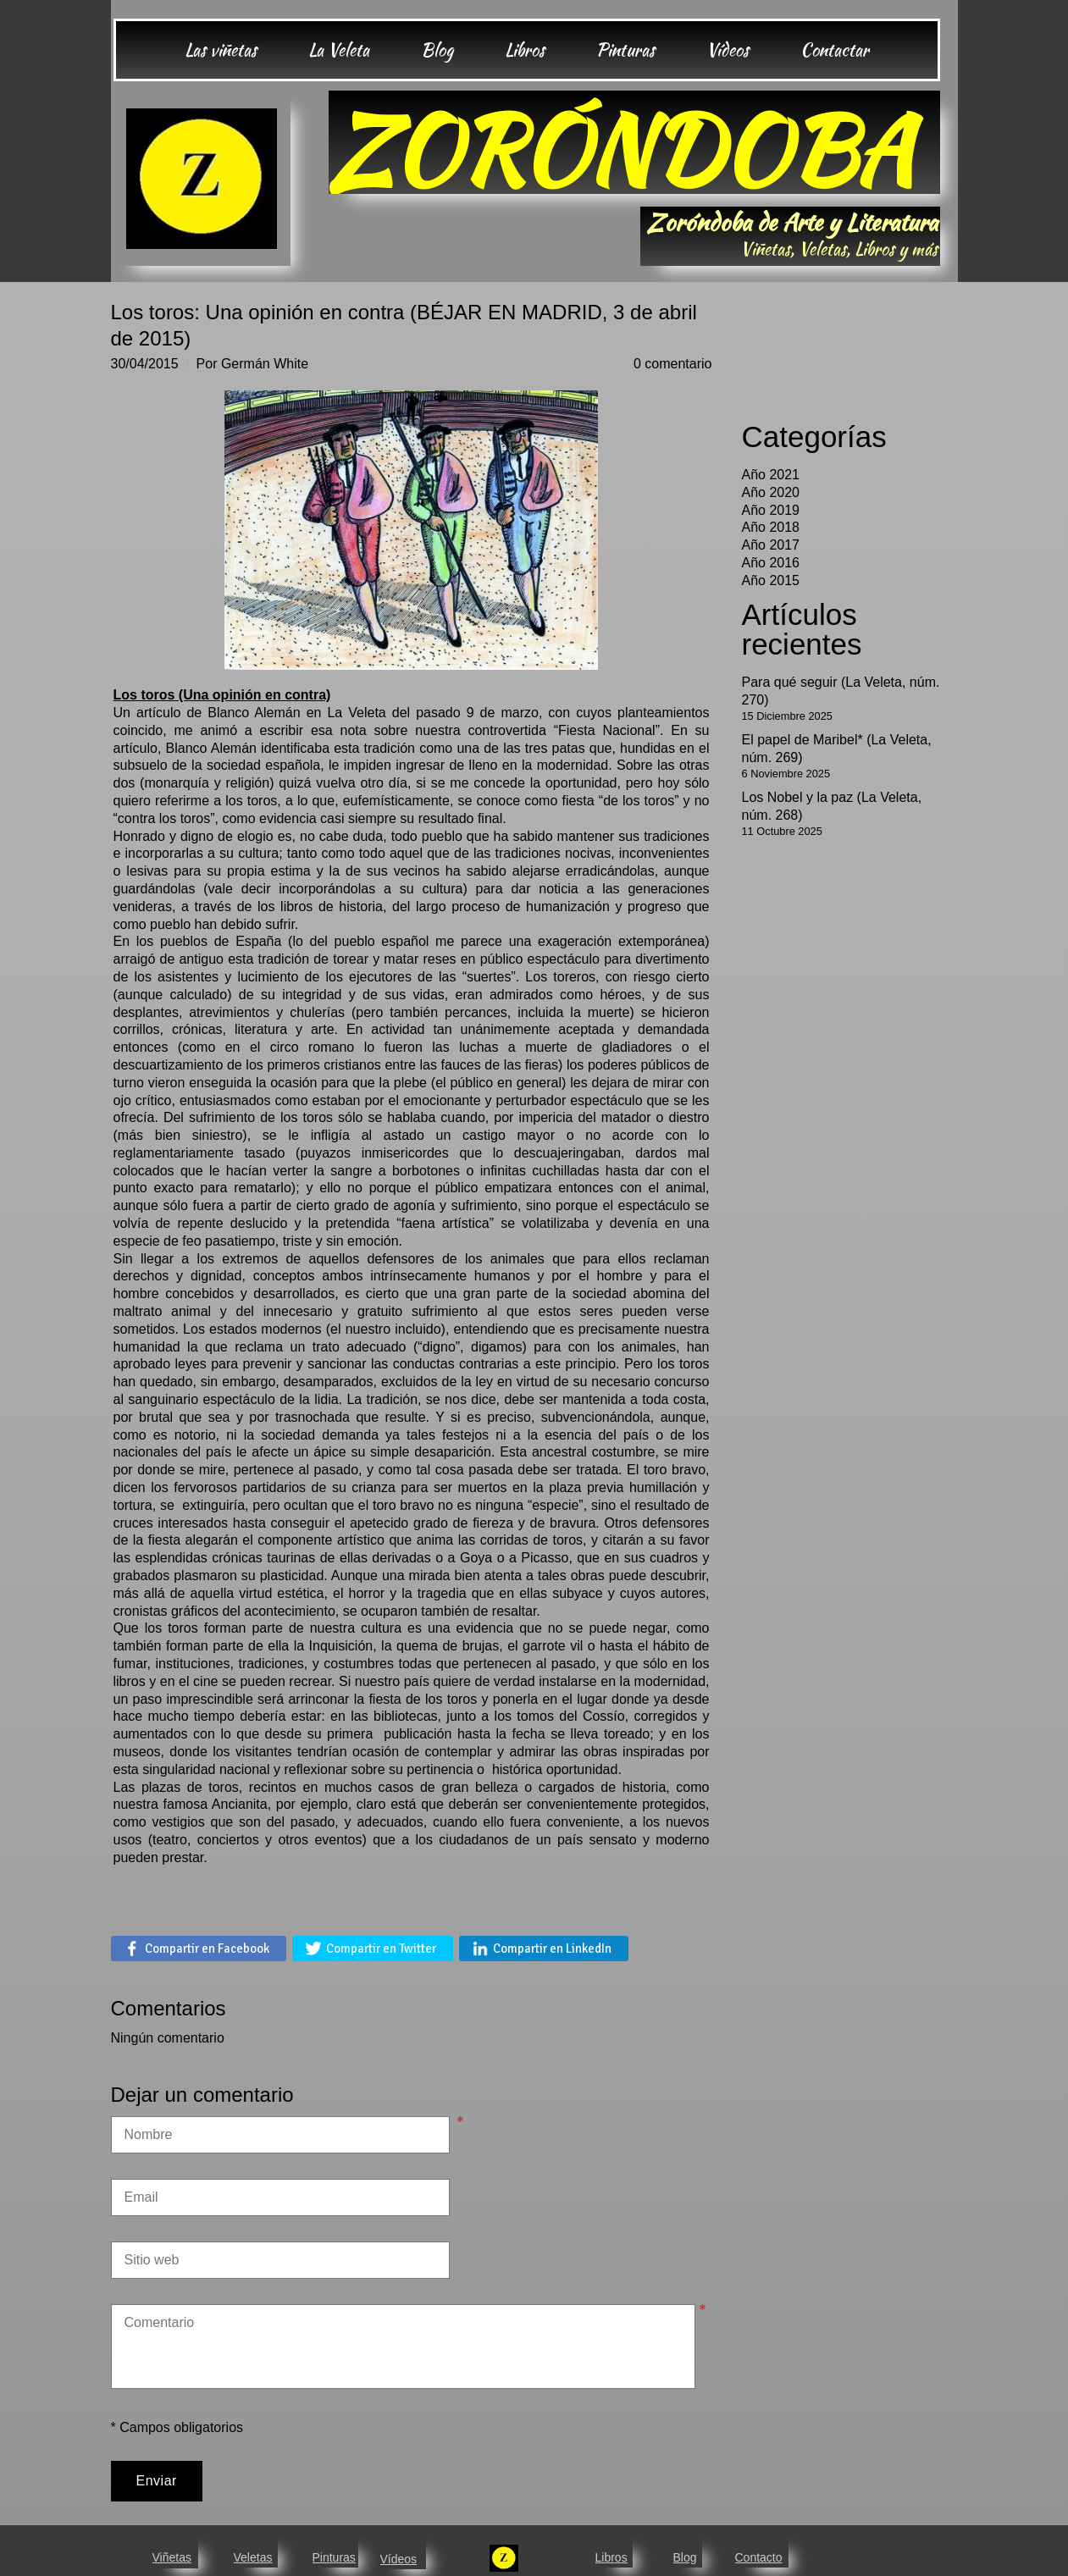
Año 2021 (771, 474)
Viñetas (171, 2557)
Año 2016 (771, 563)
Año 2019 (771, 510)
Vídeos (399, 2559)
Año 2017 (771, 545)
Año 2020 (771, 492)
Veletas (253, 2557)
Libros (611, 2557)
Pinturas (334, 2557)
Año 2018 (771, 527)
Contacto (759, 2557)
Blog (685, 2557)
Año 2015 (771, 580)
